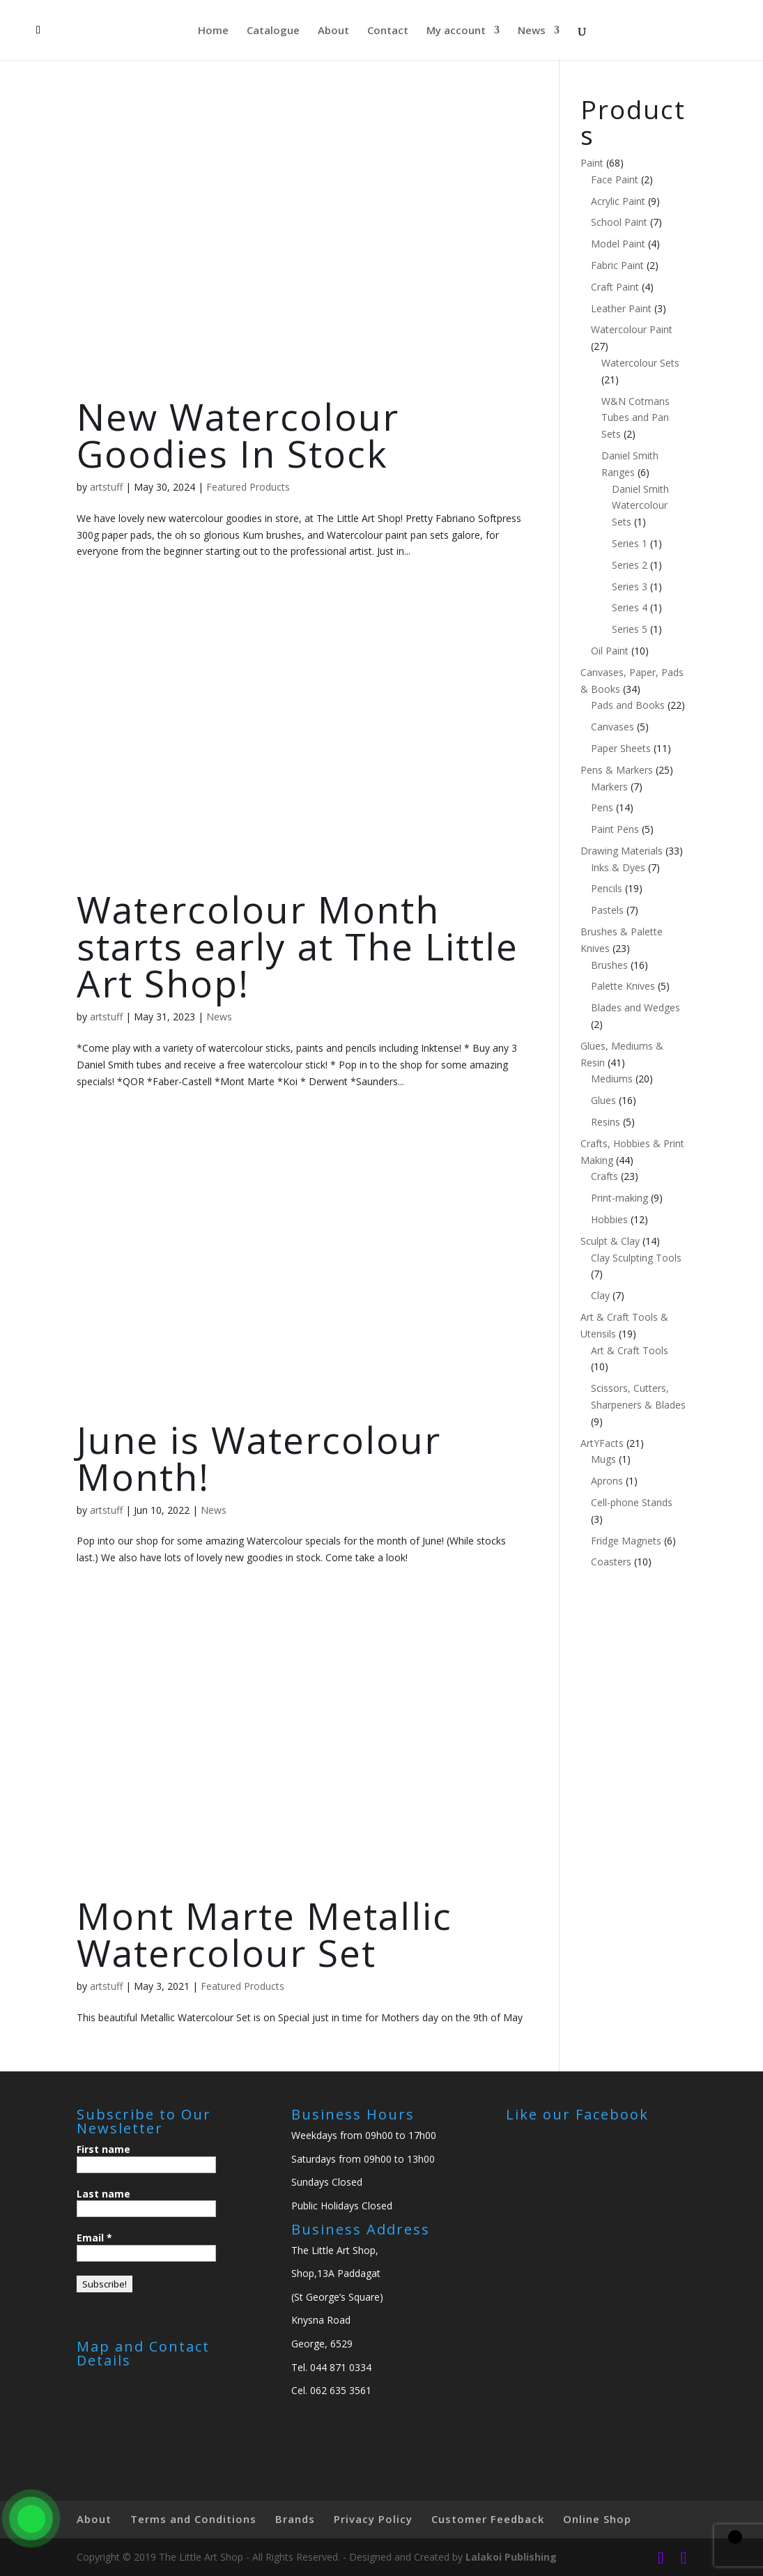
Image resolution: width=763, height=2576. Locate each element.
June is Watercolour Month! (259, 1458)
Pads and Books (628, 705)
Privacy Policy (373, 2519)
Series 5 (629, 629)
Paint (591, 162)
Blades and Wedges (635, 1007)
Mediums (612, 1078)
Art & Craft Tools (629, 1350)
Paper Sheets (621, 748)
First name (103, 2149)
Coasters (611, 1561)
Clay (600, 1295)
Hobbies (609, 1219)
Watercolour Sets (640, 362)
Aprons (607, 1480)
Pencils (606, 888)
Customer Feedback (487, 2519)
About (333, 31)
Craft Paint (615, 286)
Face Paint (614, 179)
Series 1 (629, 543)
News (532, 31)
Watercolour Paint (631, 329)
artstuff (106, 486)
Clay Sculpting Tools (636, 1257)
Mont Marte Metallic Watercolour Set (264, 1934)
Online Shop (597, 2519)
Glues (603, 1100)
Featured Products (248, 486)
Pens (602, 807)
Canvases (612, 726)
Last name (103, 2193)
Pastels (607, 910)
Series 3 (629, 586)
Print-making (619, 1197)
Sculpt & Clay (610, 1241)
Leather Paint (621, 308)
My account (456, 31)
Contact (387, 31)
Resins (605, 1121)
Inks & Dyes (618, 867)
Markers (609, 786)
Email (94, 2237)
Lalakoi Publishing (511, 2556)
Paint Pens (615, 829)
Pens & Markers (616, 769)
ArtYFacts (602, 1443)
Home (213, 31)
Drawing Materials (621, 850)
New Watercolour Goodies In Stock (238, 435)
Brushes (609, 965)
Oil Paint (610, 650)
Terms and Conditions (193, 2519)
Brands (295, 2519)
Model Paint (618, 243)
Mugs (603, 1459)
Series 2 (629, 565)
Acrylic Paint (618, 201)
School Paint (619, 222)
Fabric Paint (617, 265)
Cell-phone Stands (631, 1502)
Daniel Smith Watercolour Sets (640, 505)
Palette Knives (623, 985)
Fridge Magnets (626, 1540)
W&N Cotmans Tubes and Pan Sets (635, 417)
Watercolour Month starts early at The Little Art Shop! (297, 946)
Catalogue (273, 31)
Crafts (604, 1176)
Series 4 (629, 607)
